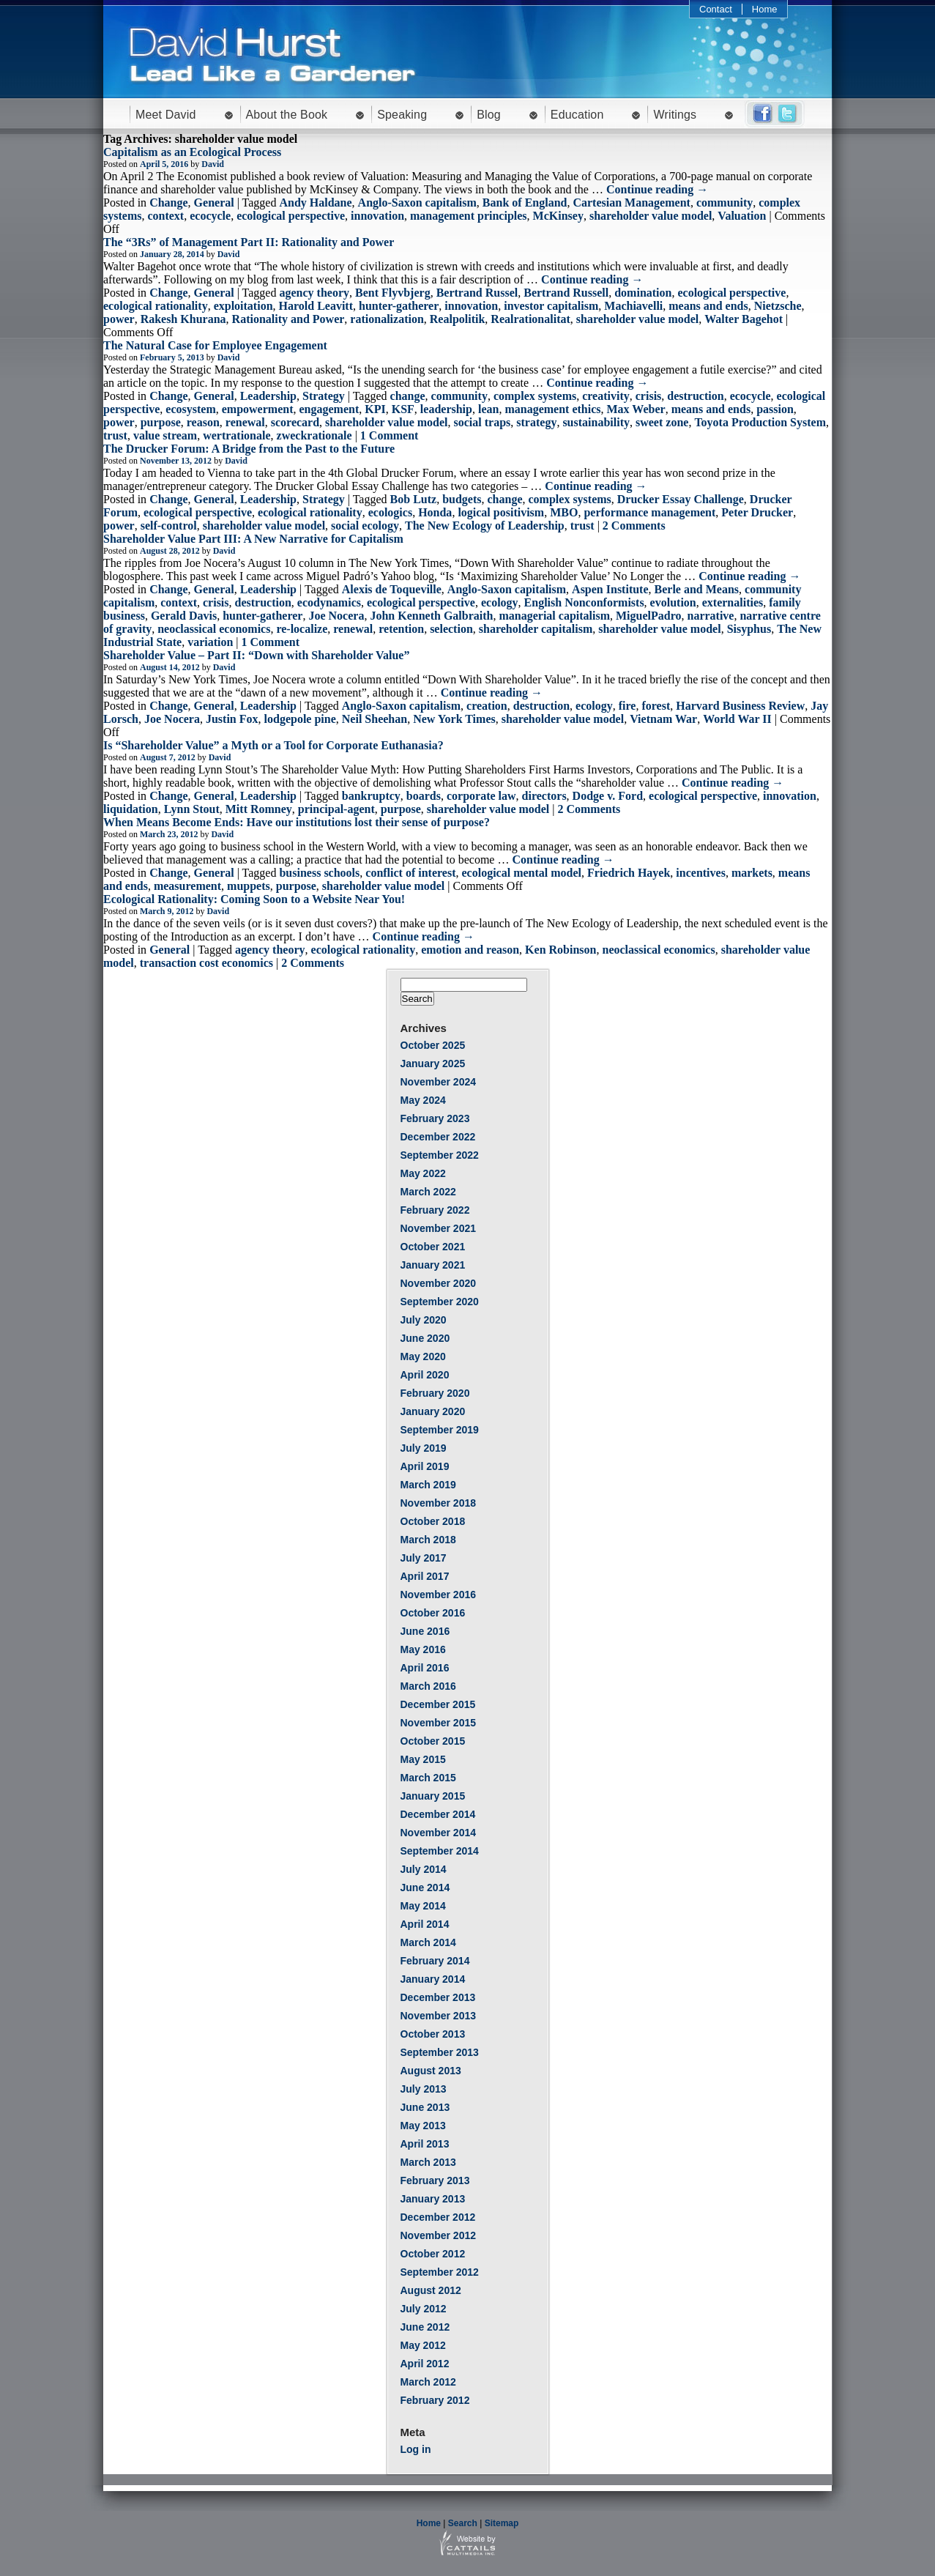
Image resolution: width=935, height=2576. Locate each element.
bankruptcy (371, 796)
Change (168, 202)
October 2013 (433, 2034)
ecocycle (210, 215)
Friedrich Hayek (628, 872)
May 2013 (423, 2125)
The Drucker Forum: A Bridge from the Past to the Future (249, 448)
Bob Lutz (413, 499)
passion (775, 409)
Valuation (742, 215)
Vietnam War (663, 719)
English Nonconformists (584, 602)
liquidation (130, 809)
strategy (536, 422)
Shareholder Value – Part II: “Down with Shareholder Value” (256, 655)
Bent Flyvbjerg (393, 292)
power (119, 319)
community (724, 202)
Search (462, 2523)
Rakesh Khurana (183, 319)
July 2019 (424, 1448)
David (212, 164)
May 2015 (423, 1759)
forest (655, 705)
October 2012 (433, 2254)
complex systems (534, 396)
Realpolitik (457, 319)
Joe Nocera (336, 615)
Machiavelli (633, 306)
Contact (715, 9)
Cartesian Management (631, 202)
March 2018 (428, 1539)
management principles (468, 215)
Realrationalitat (530, 319)
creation (486, 705)
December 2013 (438, 1997)
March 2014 (428, 1942)
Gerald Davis (184, 615)
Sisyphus (749, 629)
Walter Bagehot (743, 319)
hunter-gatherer (399, 306)
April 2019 (425, 1466)
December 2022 (438, 1137)
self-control (169, 525)
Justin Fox (232, 719)
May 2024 (423, 1100)
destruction (695, 396)
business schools (319, 872)
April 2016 (425, 1668)
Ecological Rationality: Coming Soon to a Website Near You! (254, 899)
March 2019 (428, 1485)
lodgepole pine (300, 719)
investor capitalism (551, 306)
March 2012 (428, 2382)
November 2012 (439, 2235)
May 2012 (423, 2345)
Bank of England (525, 202)
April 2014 (425, 1924)
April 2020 (425, 1375)
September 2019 (440, 1430)
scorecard (295, 422)
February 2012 (435, 2400)
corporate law (481, 796)
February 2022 (435, 1210)
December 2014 (438, 1814)
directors (544, 796)
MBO (564, 512)
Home (765, 9)
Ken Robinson (560, 949)
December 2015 (438, 1704)
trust (115, 435)
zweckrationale (314, 435)
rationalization (386, 319)
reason (203, 422)
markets (751, 872)
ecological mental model (522, 872)
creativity (606, 396)
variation (210, 642)
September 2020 (440, 1301)
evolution (673, 602)
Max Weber (636, 409)
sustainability (596, 422)
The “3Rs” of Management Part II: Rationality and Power (248, 242)
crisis (649, 396)
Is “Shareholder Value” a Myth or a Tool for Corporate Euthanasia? (273, 745)
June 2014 (425, 1887)
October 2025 (433, 1045)
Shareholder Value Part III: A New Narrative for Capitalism (253, 538)
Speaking (402, 114)
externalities (733, 602)
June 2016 (425, 1631)
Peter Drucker (757, 512)
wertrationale (236, 435)
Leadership (268, 396)
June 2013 (425, 2107)
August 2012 (431, 2290)
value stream (165, 435)
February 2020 (435, 1393)
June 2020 (425, 1338)
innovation (377, 215)
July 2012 (424, 2309)
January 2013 (433, 2199)
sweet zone (662, 422)
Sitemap (502, 2523)
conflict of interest (410, 872)
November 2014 (439, 1832)
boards (423, 796)
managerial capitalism (554, 615)
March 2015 (428, 1777)
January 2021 (433, 1265)
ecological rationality (155, 306)
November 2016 (439, 1594)
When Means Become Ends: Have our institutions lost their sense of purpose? (296, 822)
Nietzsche (778, 306)
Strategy (323, 396)
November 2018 (439, 1503)
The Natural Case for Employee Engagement (215, 345)
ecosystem (190, 409)
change (407, 396)
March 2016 (428, 1686)
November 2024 (439, 1082)
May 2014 (423, 1906)
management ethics (552, 409)
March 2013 (428, 2162)
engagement (329, 409)
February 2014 (435, 1961)
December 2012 (438, 2217)
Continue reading (657, 189)
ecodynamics (329, 602)
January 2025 (433, 1063)
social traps (482, 422)
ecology (499, 602)
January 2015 (433, 1796)
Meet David (165, 114)
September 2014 (440, 1851)
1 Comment (389, 435)
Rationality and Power (288, 319)
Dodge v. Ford (608, 796)
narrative (710, 615)
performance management (649, 512)
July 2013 (424, 2089)
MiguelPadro (648, 615)
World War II (737, 719)
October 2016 (433, 1613)
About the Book (287, 114)
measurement (187, 886)
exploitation (243, 306)
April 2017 (425, 1576)
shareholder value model (650, 215)
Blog (489, 114)
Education (577, 114)
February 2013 (435, 2180)
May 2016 (423, 1649)
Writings (674, 114)
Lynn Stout (192, 809)
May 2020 (423, 1356)
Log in (416, 2449)
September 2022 (440, 1155)
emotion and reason (470, 949)
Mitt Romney (259, 809)
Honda (435, 512)
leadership (446, 409)
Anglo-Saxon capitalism (417, 202)
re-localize (301, 629)
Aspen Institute (610, 589)
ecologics (390, 512)
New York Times (454, 719)
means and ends (708, 306)
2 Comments (634, 525)
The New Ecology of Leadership (485, 525)
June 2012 (425, 2327)
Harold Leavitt (316, 306)
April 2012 (425, 2363)
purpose (161, 422)
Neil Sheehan (374, 719)
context (165, 215)
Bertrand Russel (477, 292)
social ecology (365, 525)
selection (451, 629)
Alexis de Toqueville (392, 589)
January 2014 (433, 1979)
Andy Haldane (315, 202)
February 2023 (435, 1118)
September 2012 (440, 2272)
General (214, 202)
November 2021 (439, 1228)
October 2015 (433, 1741)
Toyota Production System (760, 422)
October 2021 (433, 1246)
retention (401, 629)
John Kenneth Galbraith (431, 615)
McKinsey (558, 215)
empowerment (258, 409)
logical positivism (501, 512)
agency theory (314, 292)
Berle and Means (697, 589)
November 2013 (439, 2016)
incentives (701, 872)
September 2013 (440, 2052)
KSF (403, 409)
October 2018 (433, 1521)
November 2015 (439, 1723)
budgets (461, 499)
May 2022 (423, 1173)
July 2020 (424, 1320)
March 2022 (428, 1192)
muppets (248, 886)
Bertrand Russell (566, 292)
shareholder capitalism (535, 629)
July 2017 (424, 1558)
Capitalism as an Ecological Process (192, 152)
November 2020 (439, 1283)
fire (627, 705)
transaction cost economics (206, 963)
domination (642, 292)
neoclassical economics (213, 629)
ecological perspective (290, 215)
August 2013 (431, 2070)
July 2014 (424, 1869)
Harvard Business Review (740, 705)
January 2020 (433, 1411)
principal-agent (336, 809)
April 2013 (425, 2144)
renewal (245, 422)
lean (488, 409)
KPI (375, 409)
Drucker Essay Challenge (680, 499)
